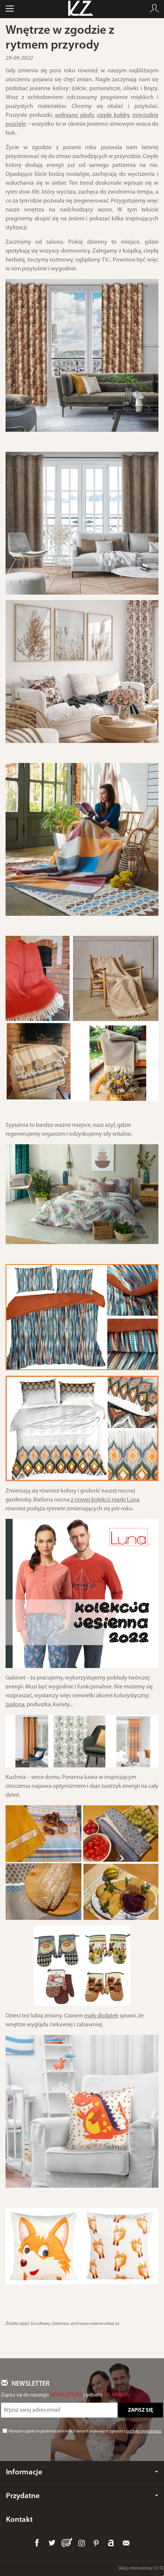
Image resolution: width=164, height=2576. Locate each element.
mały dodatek (101, 2016)
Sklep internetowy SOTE (141, 2568)
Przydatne (82, 2496)
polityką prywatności (143, 2431)
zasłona (15, 1705)
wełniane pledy (74, 115)
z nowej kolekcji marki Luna (105, 1500)
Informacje (82, 2472)
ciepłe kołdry (113, 115)
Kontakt (19, 2520)
